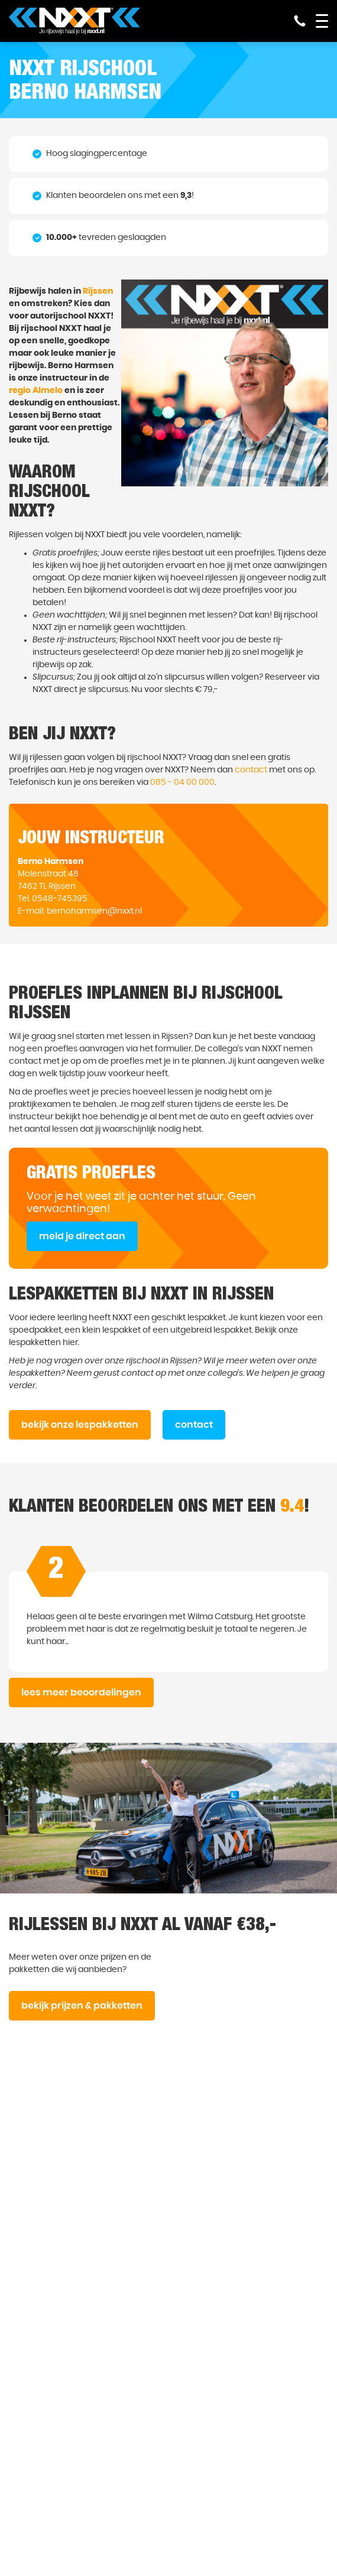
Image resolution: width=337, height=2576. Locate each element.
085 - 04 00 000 (182, 782)
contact (251, 770)
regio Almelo (36, 390)
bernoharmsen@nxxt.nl (94, 911)
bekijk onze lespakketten (79, 1425)
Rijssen (98, 291)
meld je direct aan (82, 1236)
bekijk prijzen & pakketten (81, 2005)
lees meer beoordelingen (81, 1692)
